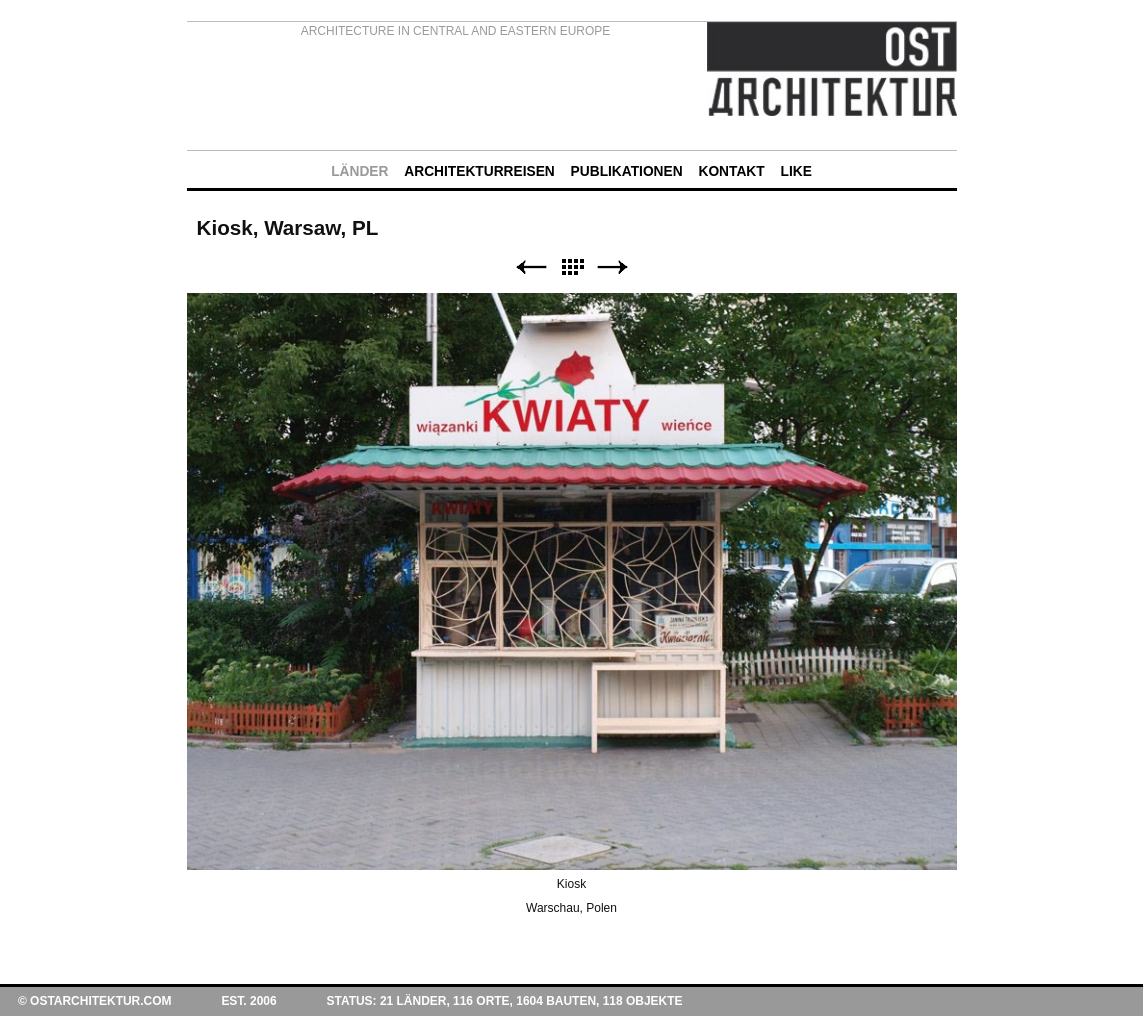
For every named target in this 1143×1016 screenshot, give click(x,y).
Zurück (531, 267)
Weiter (613, 267)
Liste (572, 267)
